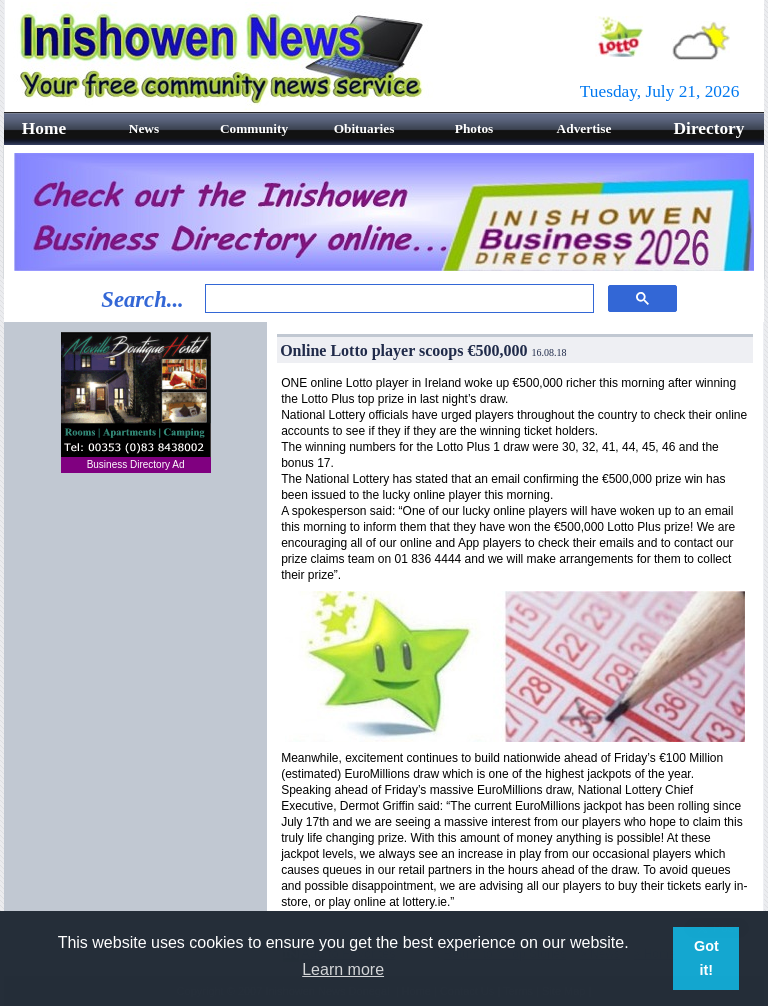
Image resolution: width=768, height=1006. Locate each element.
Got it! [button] (706, 958)
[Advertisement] (136, 611)
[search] (397, 299)
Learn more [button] (343, 969)
